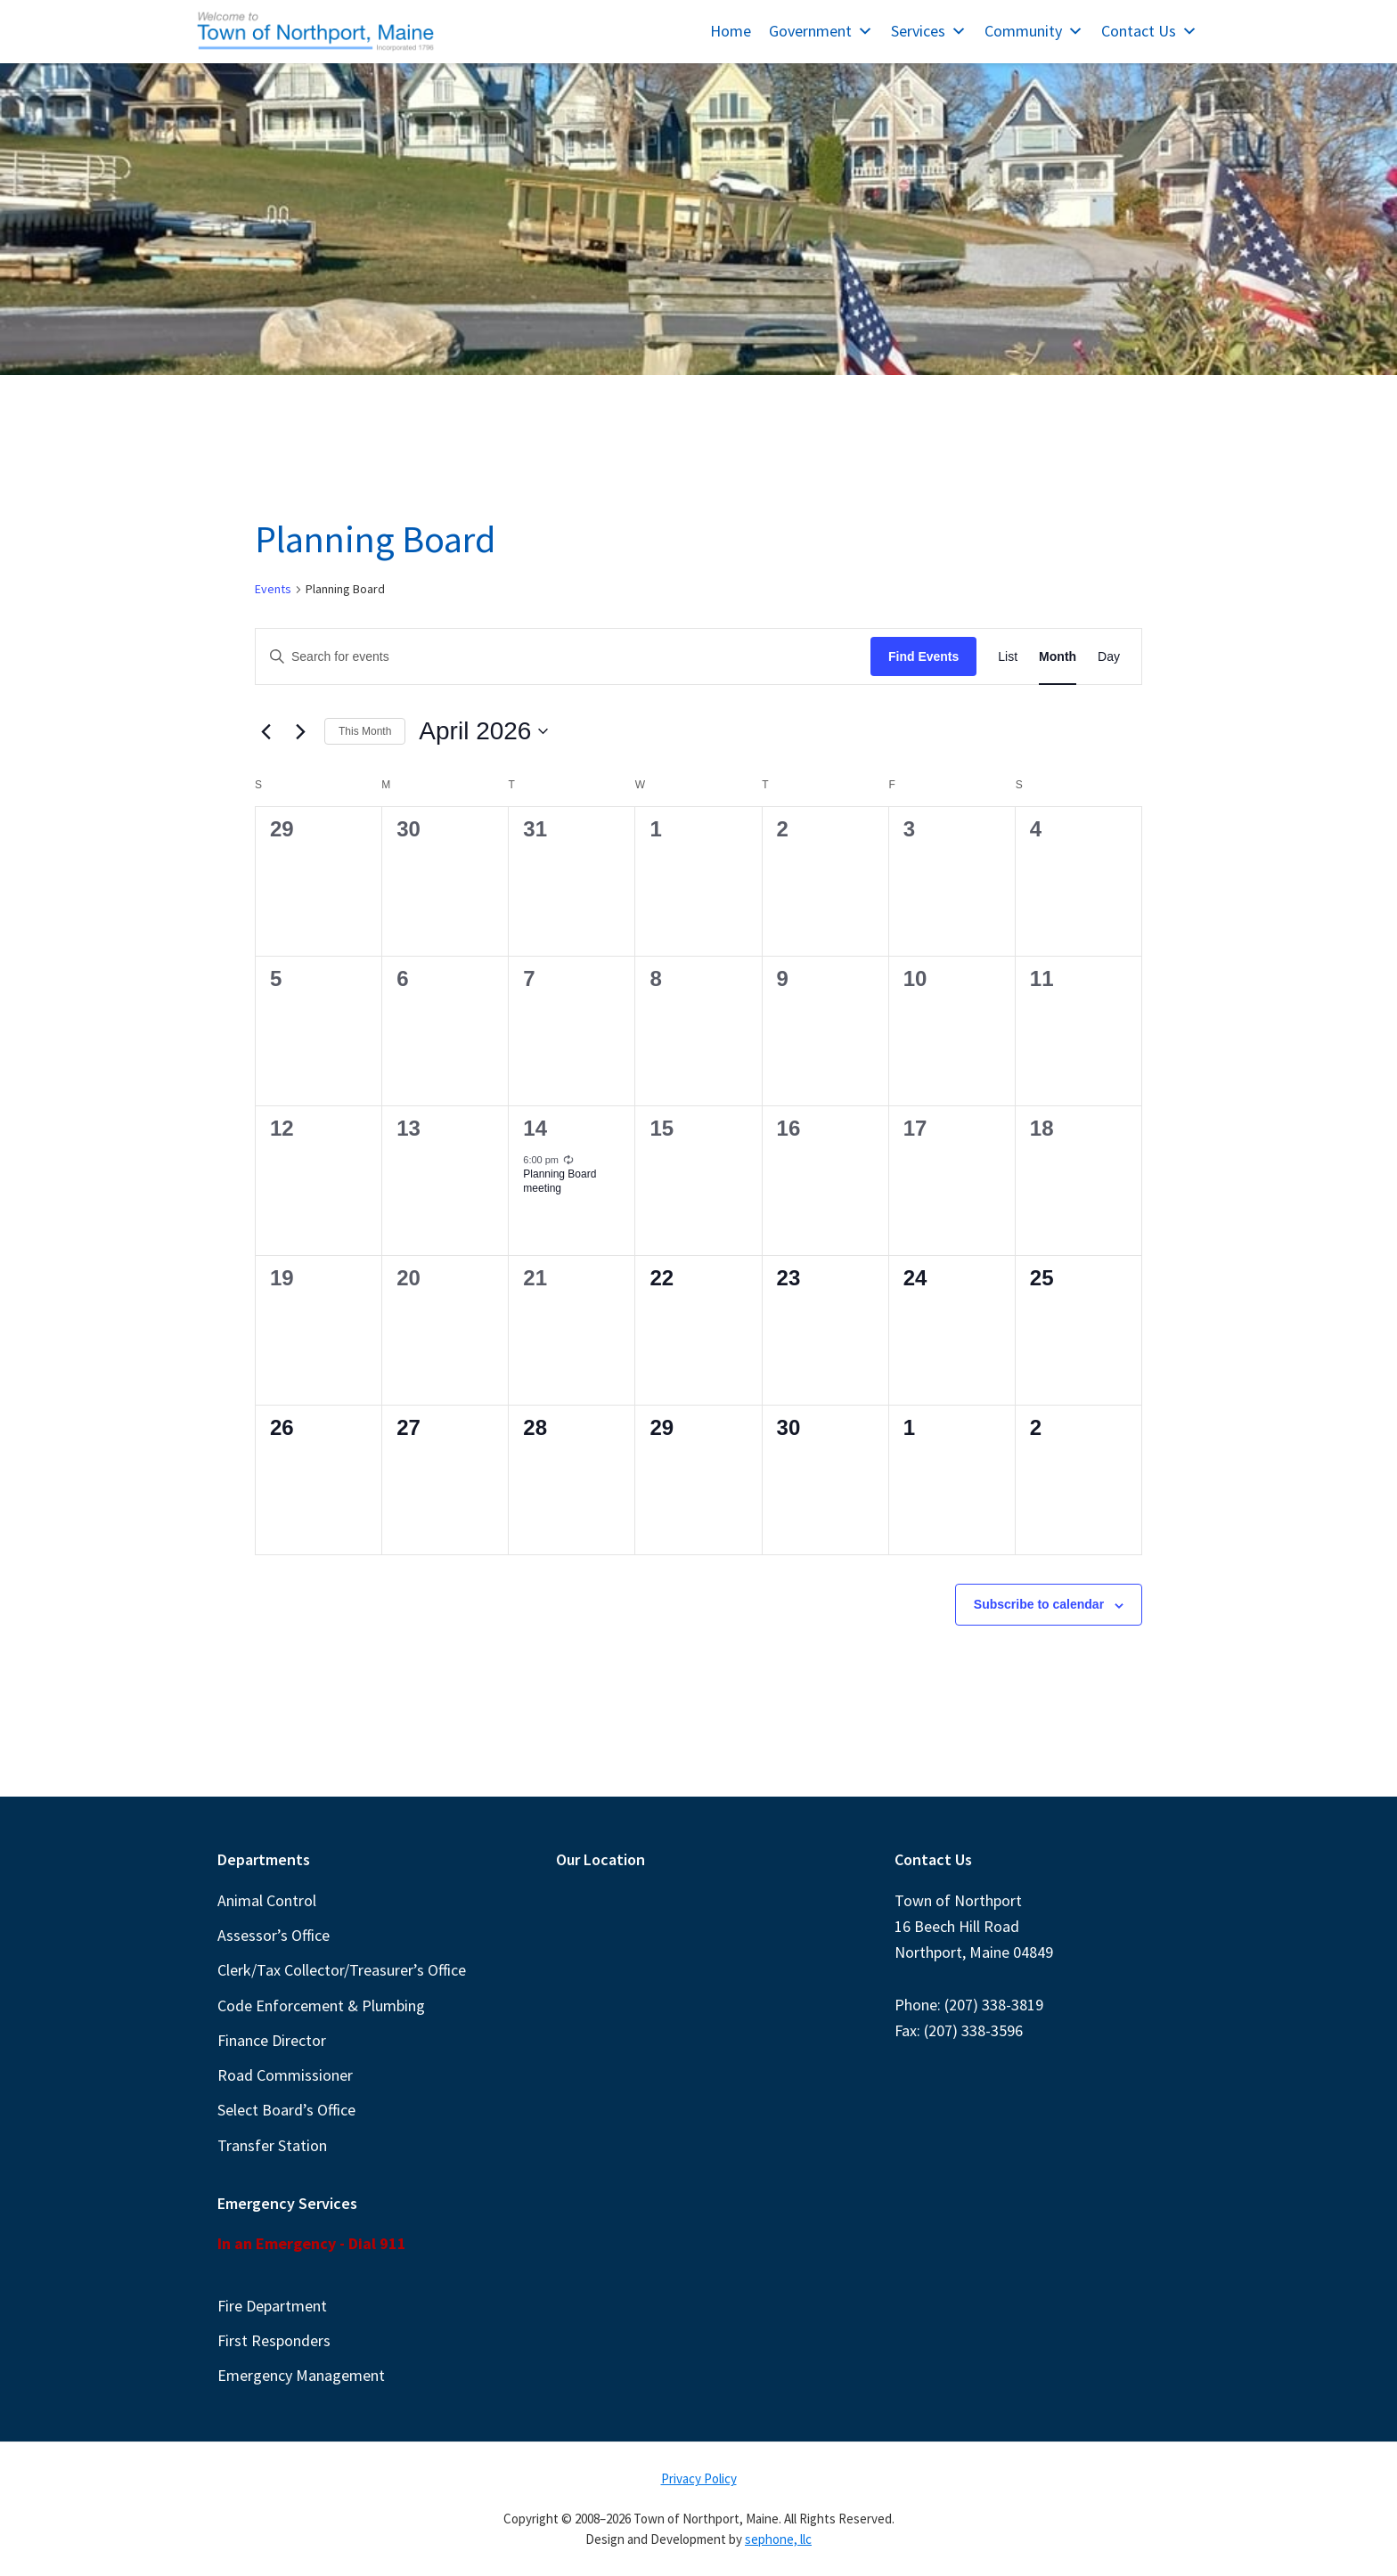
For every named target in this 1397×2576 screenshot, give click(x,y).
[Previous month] (265, 731)
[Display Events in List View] (1007, 657)
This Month (365, 731)
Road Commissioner (285, 2075)
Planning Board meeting (559, 1181)
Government (821, 30)
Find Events (923, 656)
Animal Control (266, 1900)
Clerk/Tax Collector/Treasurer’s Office (341, 1970)
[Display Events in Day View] (1109, 657)
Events (273, 589)
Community (1033, 30)
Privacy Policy (699, 2478)
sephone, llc (778, 2539)
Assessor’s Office (273, 1935)
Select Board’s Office (286, 2109)
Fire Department (272, 2305)
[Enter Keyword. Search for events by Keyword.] (563, 657)
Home (730, 30)
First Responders (274, 2340)
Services (929, 30)
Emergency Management (301, 2375)
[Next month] (300, 731)
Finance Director (271, 2040)
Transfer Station (272, 2145)
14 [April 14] (535, 1128)
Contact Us (1149, 30)
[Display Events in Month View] (1057, 657)
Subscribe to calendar (1039, 1604)
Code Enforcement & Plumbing (321, 2005)
